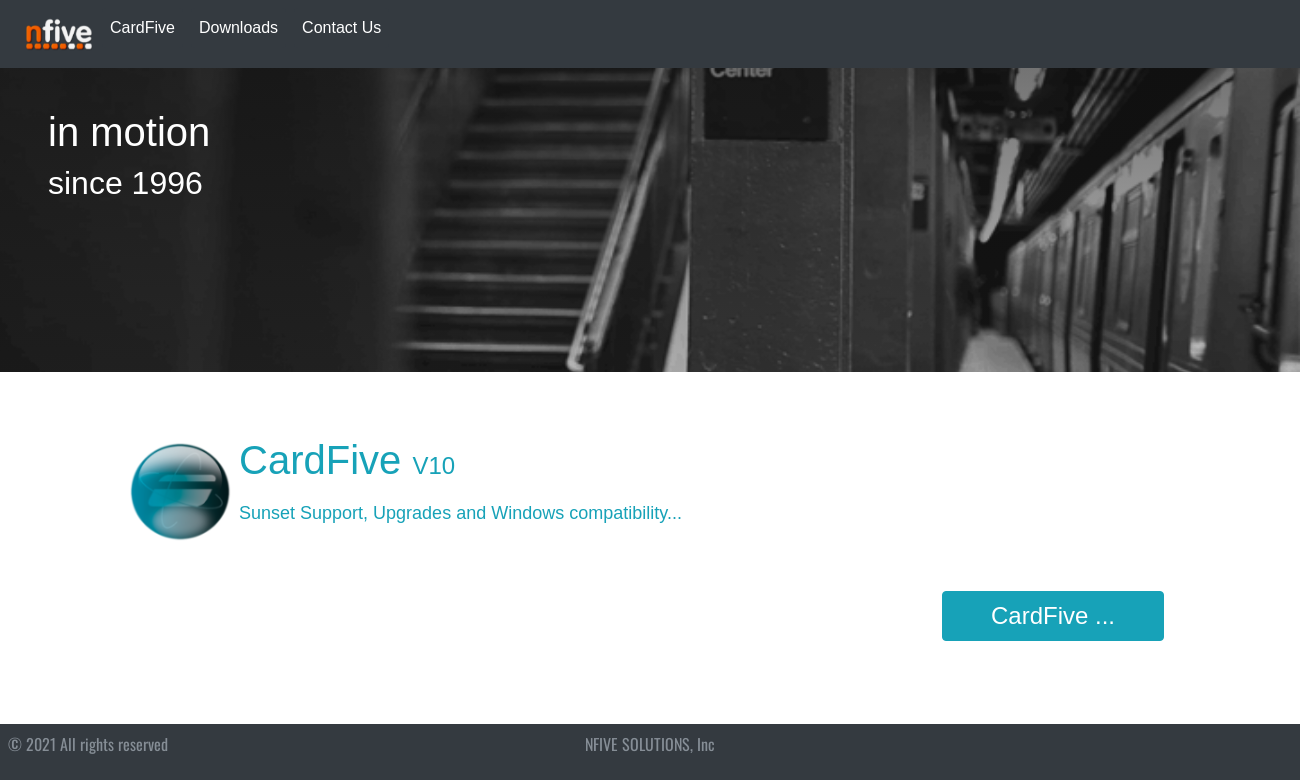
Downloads (238, 27)
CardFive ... (1053, 615)
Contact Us (341, 27)
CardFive (142, 27)
